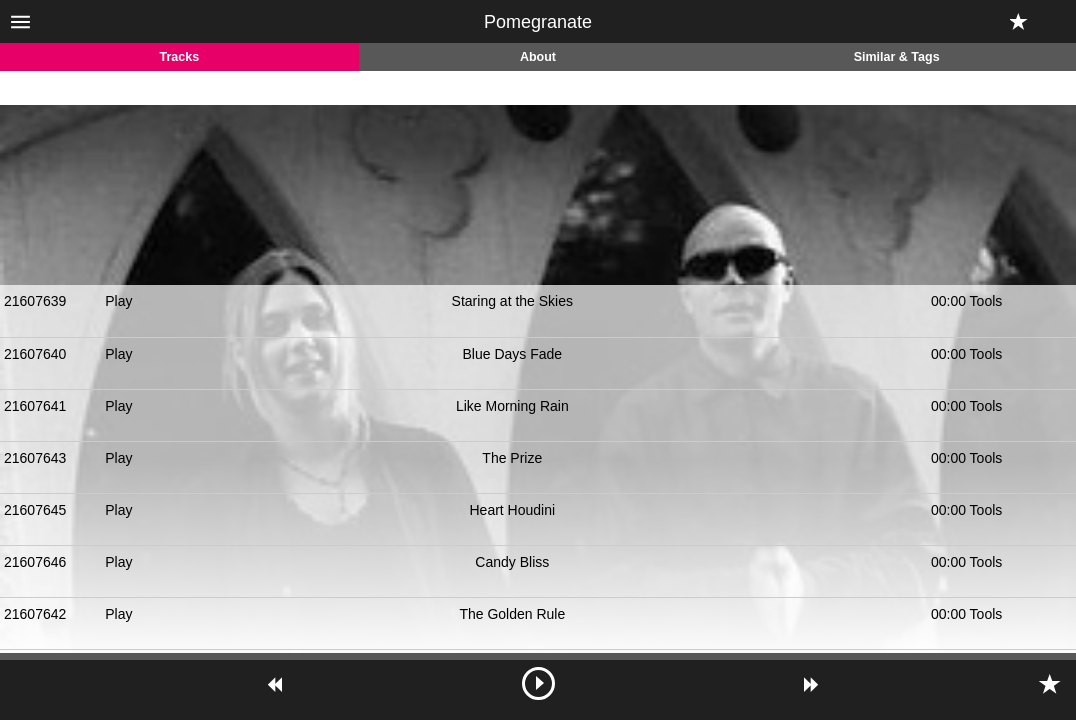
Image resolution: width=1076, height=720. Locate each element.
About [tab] (538, 57)
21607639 (35, 301)
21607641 (35, 406)
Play (118, 301)
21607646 (35, 562)
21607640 (35, 354)
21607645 (35, 510)
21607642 (35, 614)
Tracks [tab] (180, 57)
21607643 (35, 458)
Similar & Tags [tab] (897, 57)
